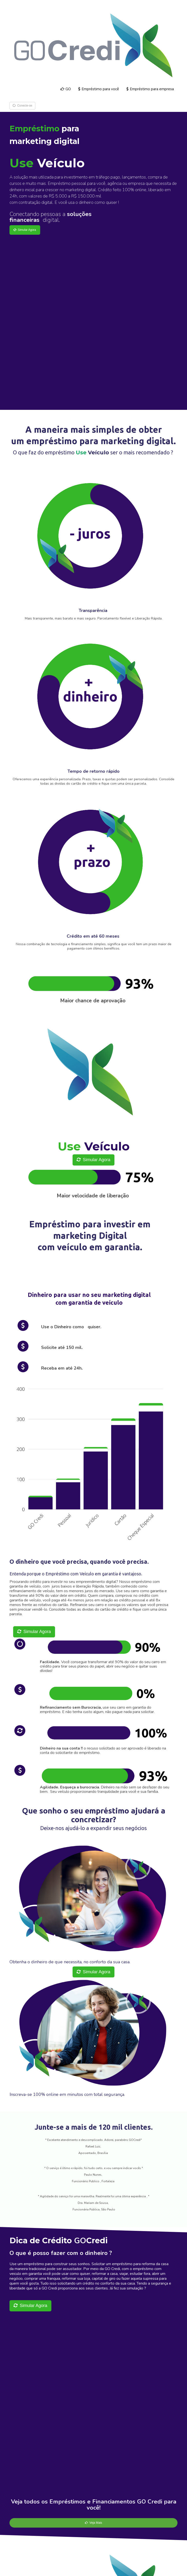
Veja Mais (93, 2522)
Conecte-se (22, 105)
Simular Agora (24, 230)
